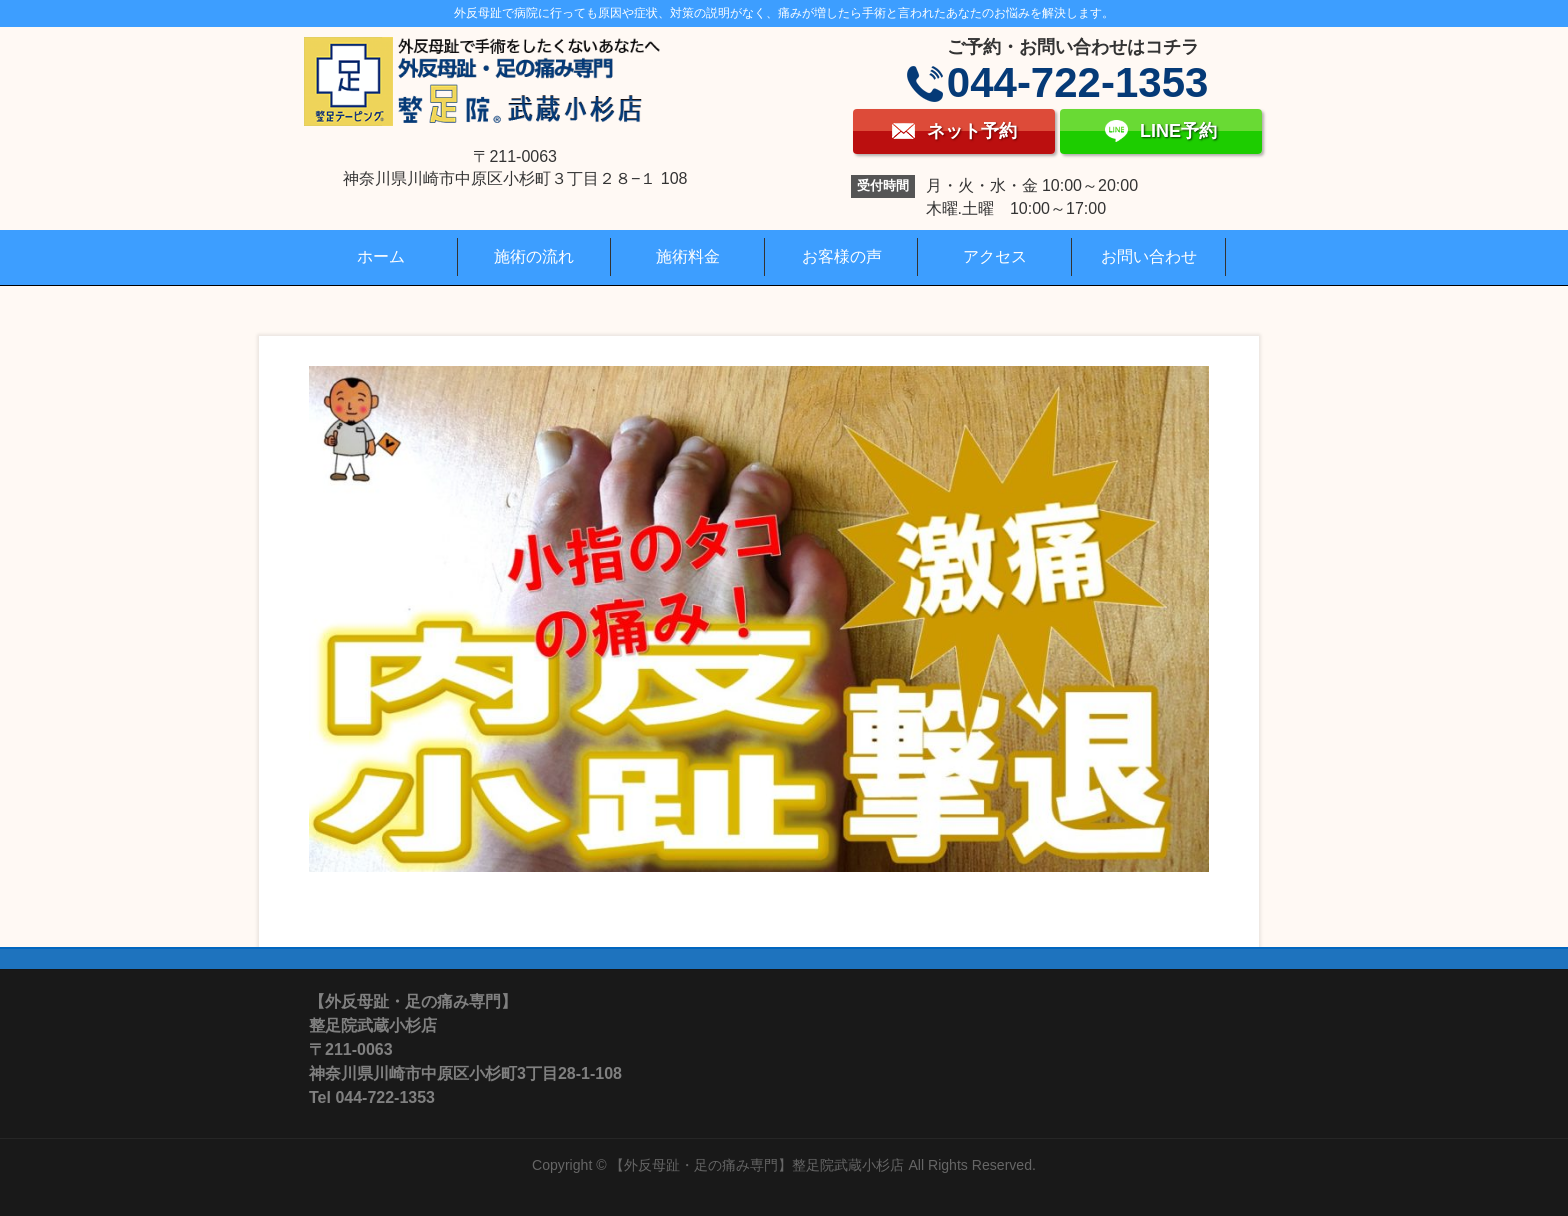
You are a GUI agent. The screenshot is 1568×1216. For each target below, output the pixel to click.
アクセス (995, 256)
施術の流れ (534, 256)
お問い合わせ (1149, 256)
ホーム (381, 256)
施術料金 (688, 256)
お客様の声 (842, 256)
